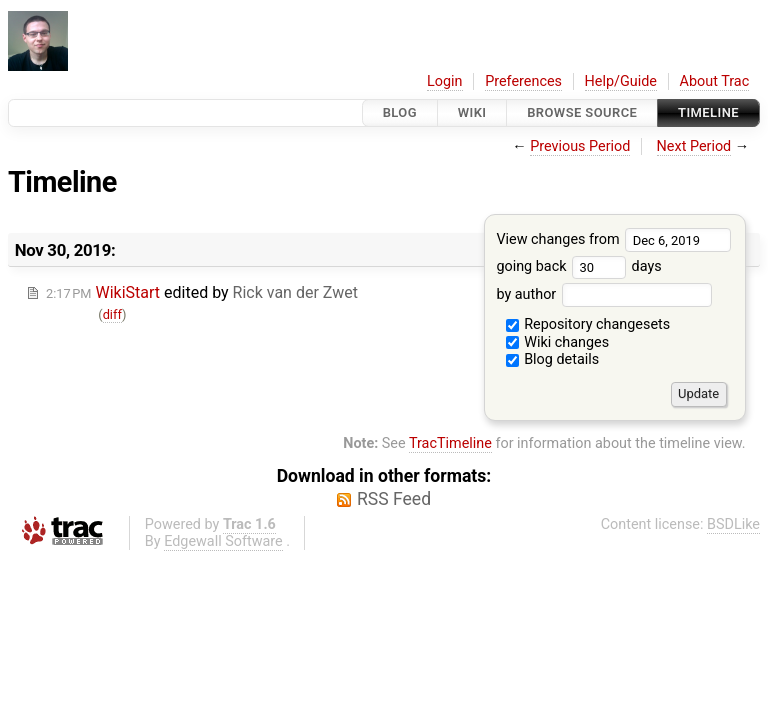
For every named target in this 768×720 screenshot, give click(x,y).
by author (603, 294)
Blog (400, 112)
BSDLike (733, 524)
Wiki (472, 112)
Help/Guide (621, 81)
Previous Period (580, 146)
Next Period (694, 146)
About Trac (715, 81)
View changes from (613, 239)
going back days (578, 266)
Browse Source (582, 112)
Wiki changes (558, 342)
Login (445, 81)
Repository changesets (588, 324)
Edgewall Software (223, 541)
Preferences (523, 81)
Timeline (708, 112)
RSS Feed (394, 499)
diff (112, 314)
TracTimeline (450, 443)
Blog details (553, 359)
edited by (202, 292)
